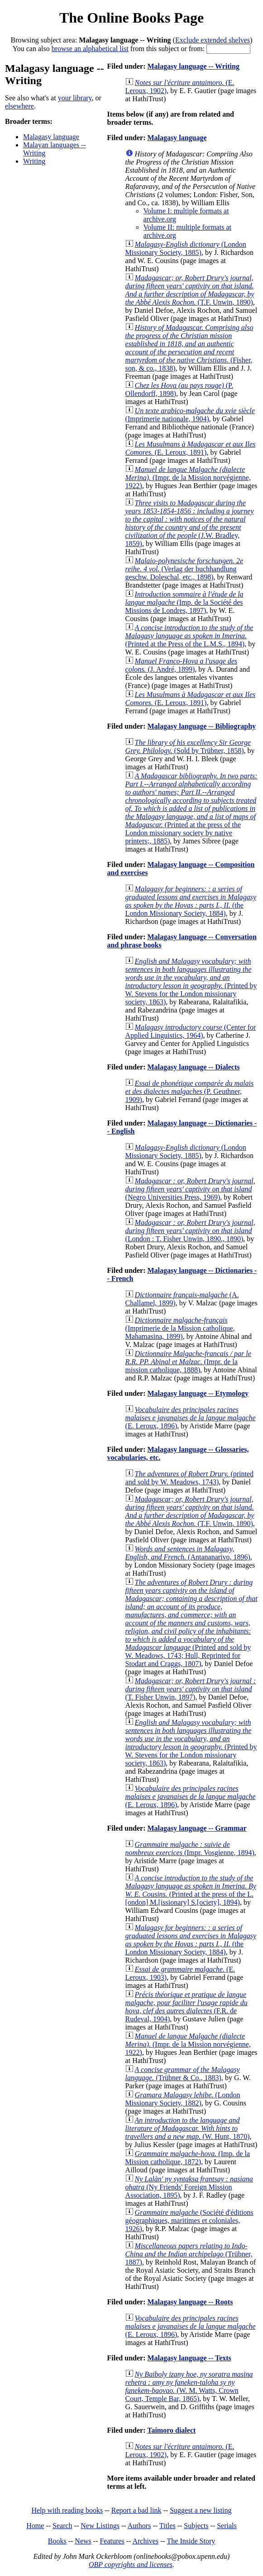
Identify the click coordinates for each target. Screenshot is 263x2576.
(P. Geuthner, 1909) (189, 1091)
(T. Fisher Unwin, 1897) (190, 1689)
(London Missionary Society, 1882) (182, 2099)
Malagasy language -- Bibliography (201, 726)
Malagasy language (51, 137)
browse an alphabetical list (90, 48)
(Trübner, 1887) (189, 2254)
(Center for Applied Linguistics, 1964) (190, 1031)
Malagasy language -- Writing (193, 66)
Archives (145, 2541)
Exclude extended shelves (212, 40)
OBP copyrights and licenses (130, 2564)
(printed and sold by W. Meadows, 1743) (189, 1478)
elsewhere (19, 106)
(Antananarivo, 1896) (187, 1553)
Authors (139, 2525)
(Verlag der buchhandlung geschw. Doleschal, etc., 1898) (184, 569)
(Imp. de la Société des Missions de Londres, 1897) (184, 602)
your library (75, 98)
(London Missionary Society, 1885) (185, 248)
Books (57, 2541)
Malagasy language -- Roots (190, 2302)
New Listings (100, 2525)
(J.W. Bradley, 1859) (189, 523)
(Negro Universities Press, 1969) (190, 1189)
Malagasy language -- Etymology (198, 1393)
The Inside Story (191, 2541)
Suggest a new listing (200, 2510)
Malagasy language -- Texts (189, 2358)
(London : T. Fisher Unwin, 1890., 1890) (190, 1231)
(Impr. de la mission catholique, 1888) (188, 1362)
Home (35, 2525)
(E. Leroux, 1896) (190, 1418)
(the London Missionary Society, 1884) (191, 901)
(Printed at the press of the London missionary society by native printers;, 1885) (191, 808)
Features (112, 2541)
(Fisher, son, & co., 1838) (189, 348)
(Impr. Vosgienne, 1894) (189, 1848)
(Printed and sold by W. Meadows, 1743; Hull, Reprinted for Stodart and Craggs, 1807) (191, 1622)
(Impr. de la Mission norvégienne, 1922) (188, 478)
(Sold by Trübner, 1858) (188, 746)
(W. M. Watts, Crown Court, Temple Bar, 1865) (189, 2386)
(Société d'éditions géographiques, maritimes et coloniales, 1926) (189, 2220)
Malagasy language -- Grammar (196, 1828)
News (83, 2541)
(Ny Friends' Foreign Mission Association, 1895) (189, 2187)
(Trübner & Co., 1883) (182, 2074)
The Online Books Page (131, 17)
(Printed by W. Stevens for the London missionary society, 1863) (191, 981)
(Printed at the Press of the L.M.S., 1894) (189, 636)
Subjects (196, 2525)
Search (62, 2525)
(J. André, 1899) (181, 665)
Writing (34, 161)
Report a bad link (136, 2510)
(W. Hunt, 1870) (187, 2128)
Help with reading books (67, 2510)
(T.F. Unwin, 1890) (189, 290)
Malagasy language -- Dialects (193, 1067)
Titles (167, 2525)
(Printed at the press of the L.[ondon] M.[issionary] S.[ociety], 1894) (190, 1890)
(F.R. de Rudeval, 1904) (186, 2007)
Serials (227, 2525)
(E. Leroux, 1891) (190, 448)
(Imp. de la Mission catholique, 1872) (187, 2158)
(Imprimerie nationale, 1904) (190, 415)
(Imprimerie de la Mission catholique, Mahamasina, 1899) (180, 1328)
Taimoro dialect (171, 2430)
